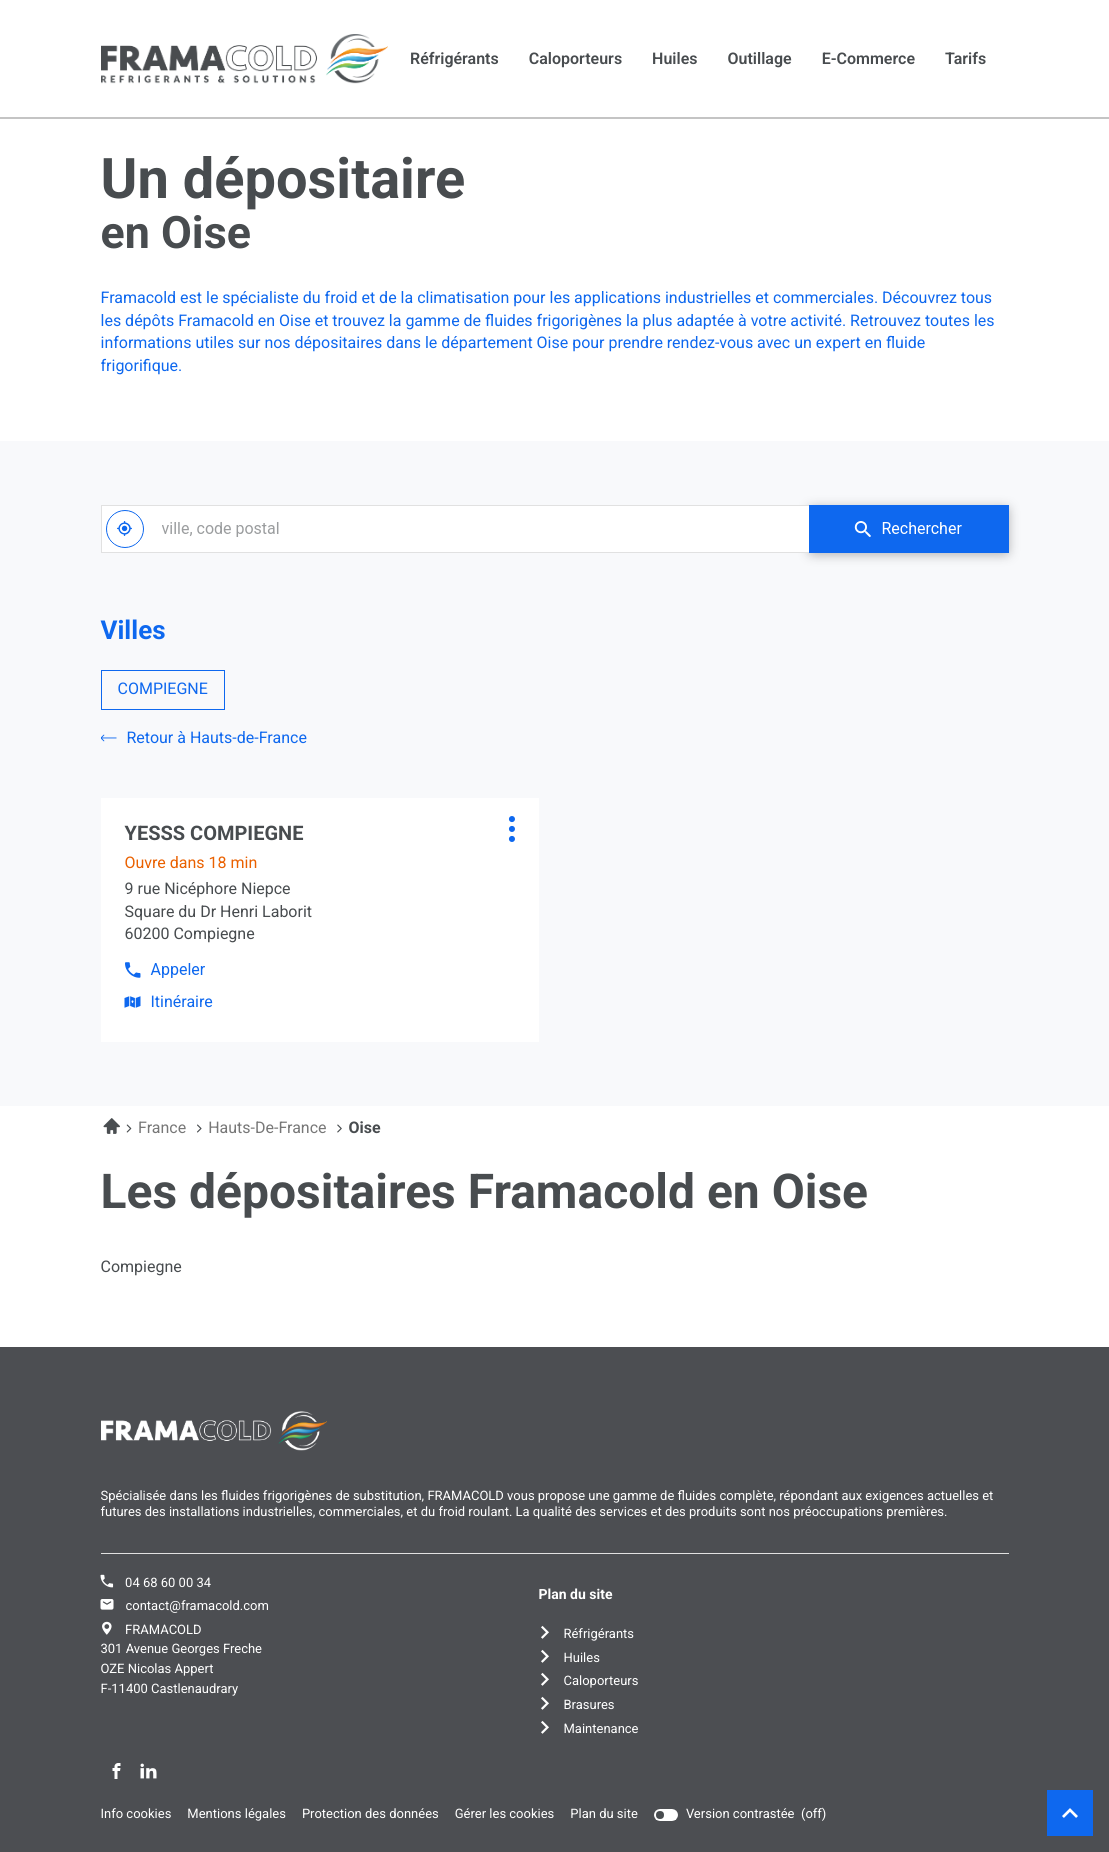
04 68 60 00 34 (168, 1583)
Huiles (674, 58)
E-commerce (868, 58)
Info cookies (136, 1815)
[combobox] (455, 529)
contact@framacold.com (196, 1606)
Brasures (588, 1705)
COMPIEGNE (163, 688)
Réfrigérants (454, 58)
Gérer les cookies (505, 1814)
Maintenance (600, 1729)
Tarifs (965, 58)
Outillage (760, 58)
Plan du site (604, 1814)
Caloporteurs (575, 58)
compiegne (141, 1267)
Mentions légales (236, 1815)
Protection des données (370, 1815)
